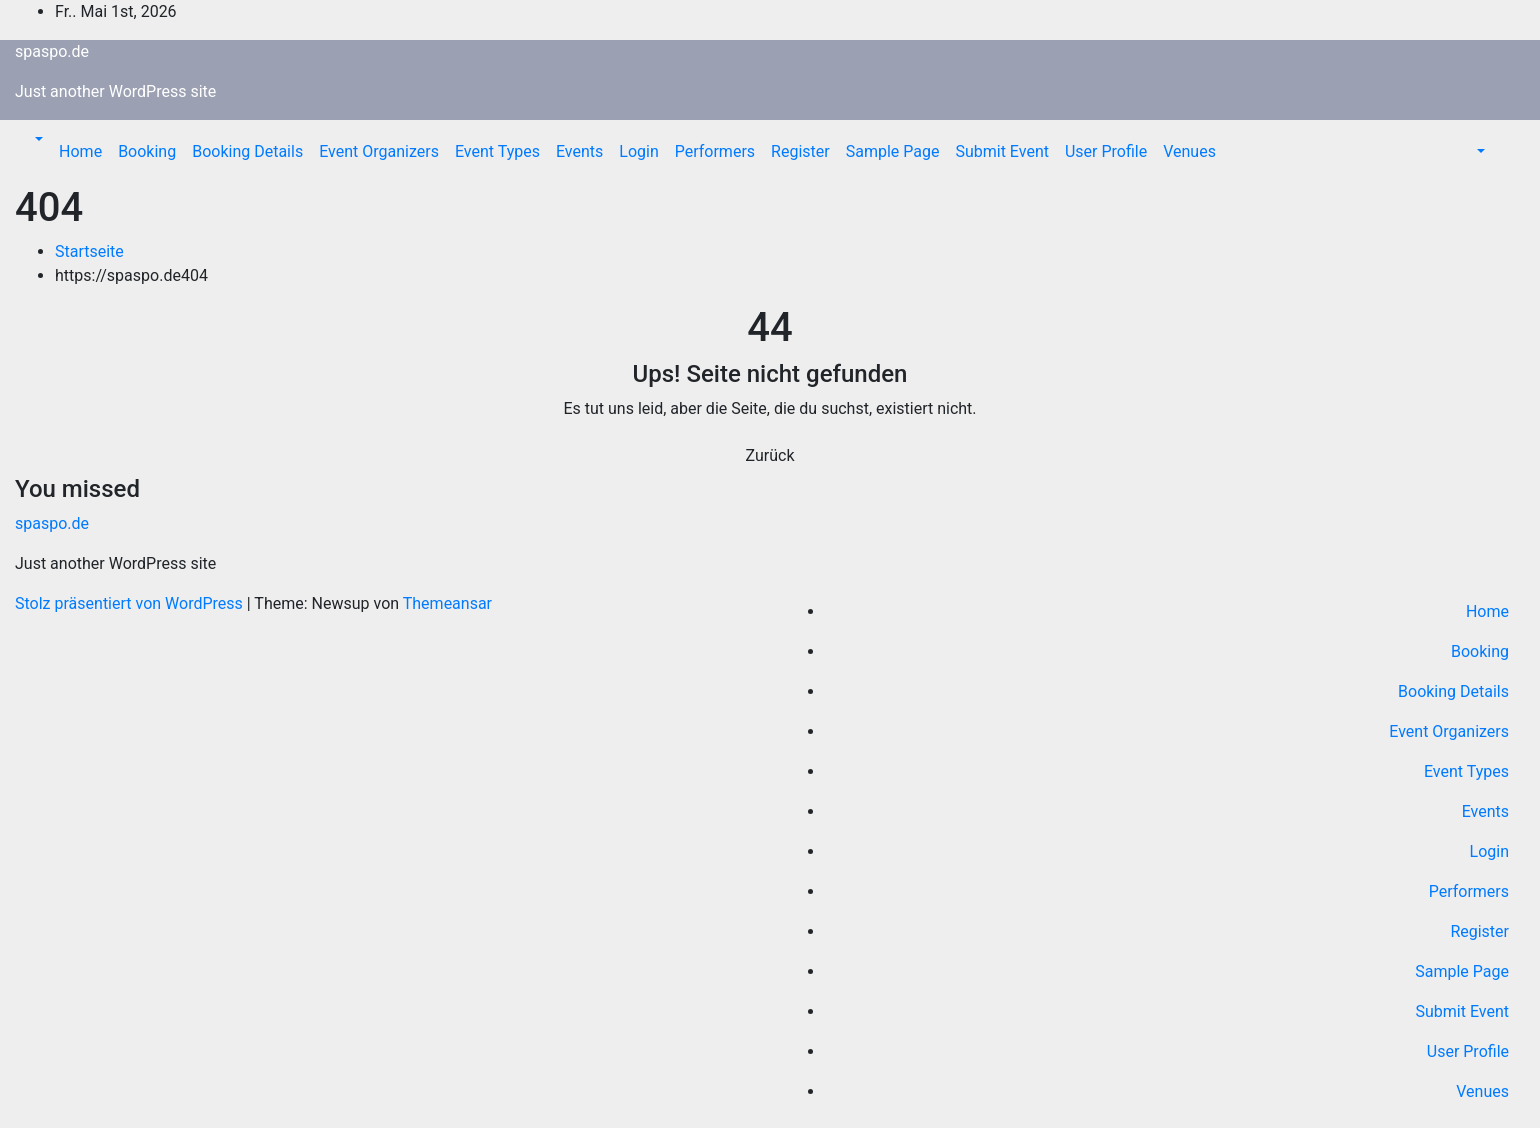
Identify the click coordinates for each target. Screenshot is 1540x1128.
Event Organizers (379, 151)
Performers (715, 151)
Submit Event (1002, 151)
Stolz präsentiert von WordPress (131, 603)
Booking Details (247, 151)
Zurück (770, 455)
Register (800, 151)
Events (579, 151)
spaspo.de (52, 51)
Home (80, 151)
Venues (1189, 151)
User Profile (1106, 151)
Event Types (497, 151)
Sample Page (893, 151)
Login (638, 151)
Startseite (89, 251)
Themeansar (447, 603)
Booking (147, 151)
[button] (37, 139)
